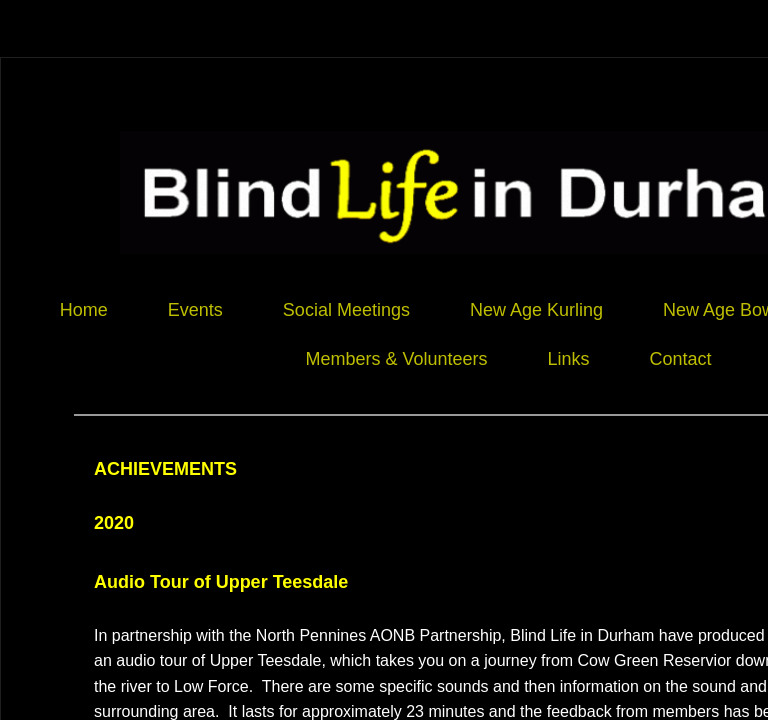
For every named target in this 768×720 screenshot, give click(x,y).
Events (195, 310)
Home (84, 310)
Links (568, 359)
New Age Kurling (536, 310)
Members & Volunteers (396, 359)
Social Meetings (346, 310)
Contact (681, 359)
